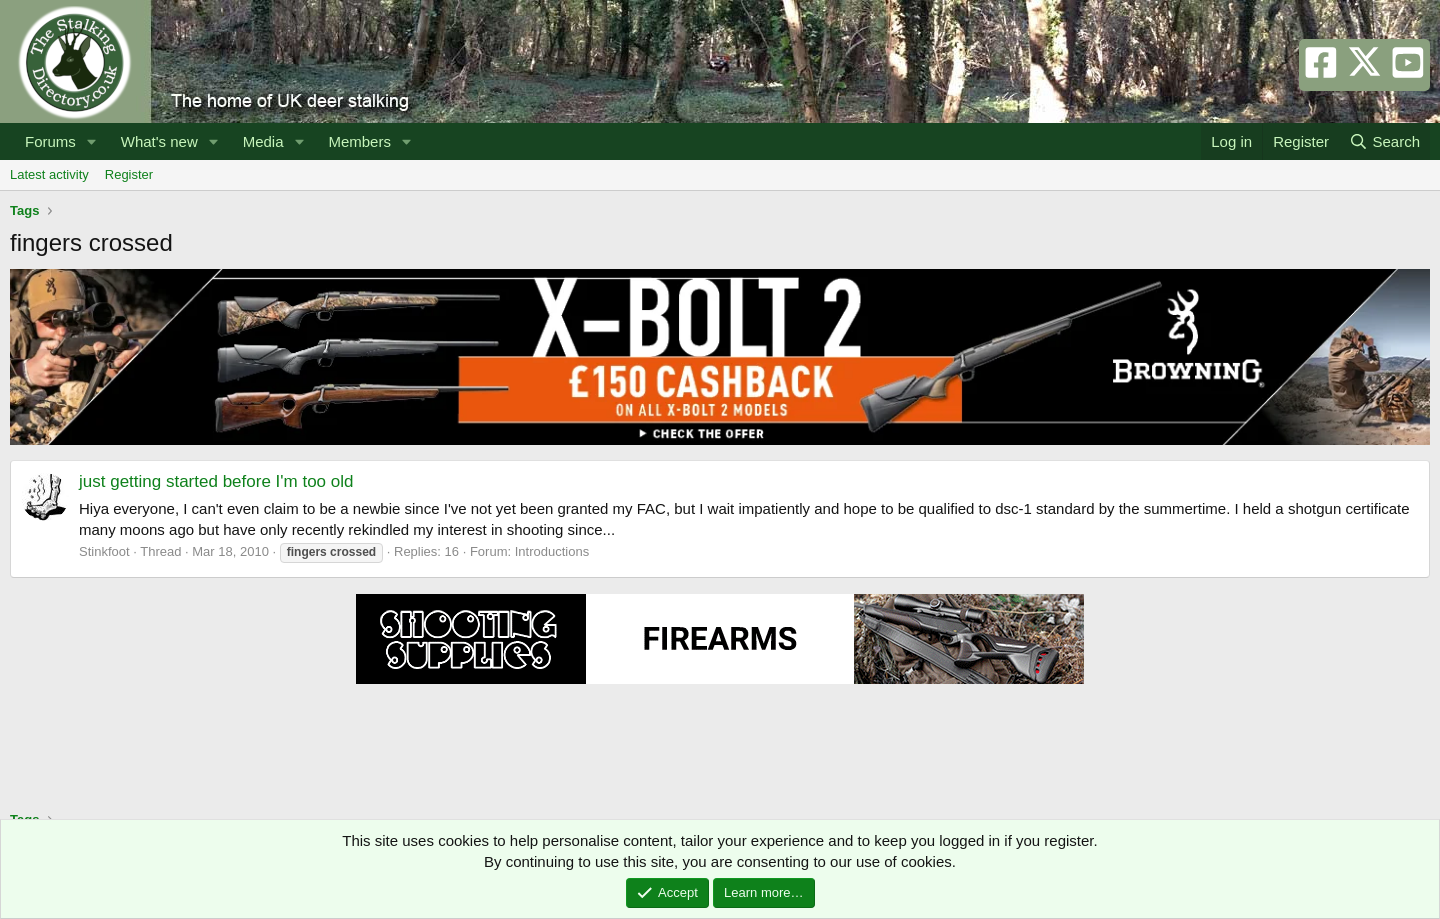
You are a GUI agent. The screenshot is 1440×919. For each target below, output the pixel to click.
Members (359, 141)
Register (129, 174)
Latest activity (49, 174)
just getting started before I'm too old (216, 481)
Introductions (552, 551)
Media (263, 141)
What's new (159, 141)
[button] (92, 141)
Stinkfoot (104, 551)
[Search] (1384, 141)
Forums (50, 141)
